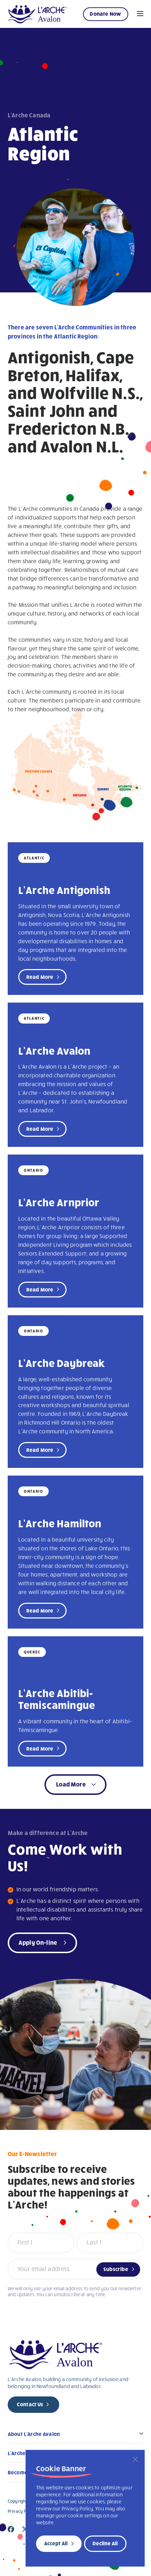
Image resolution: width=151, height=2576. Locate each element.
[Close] (135, 2459)
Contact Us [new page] (30, 2404)
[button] (75, 1784)
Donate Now (105, 13)
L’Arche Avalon (54, 1050)
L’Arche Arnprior (58, 1201)
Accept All (56, 2543)
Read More (39, 977)
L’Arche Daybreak (61, 1362)
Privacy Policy (22, 2511)
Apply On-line (38, 1942)
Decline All (105, 2543)
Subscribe (115, 2269)
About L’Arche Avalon (34, 2434)
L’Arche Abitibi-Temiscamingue (56, 1698)
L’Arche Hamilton (60, 1522)
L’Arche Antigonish (64, 889)
